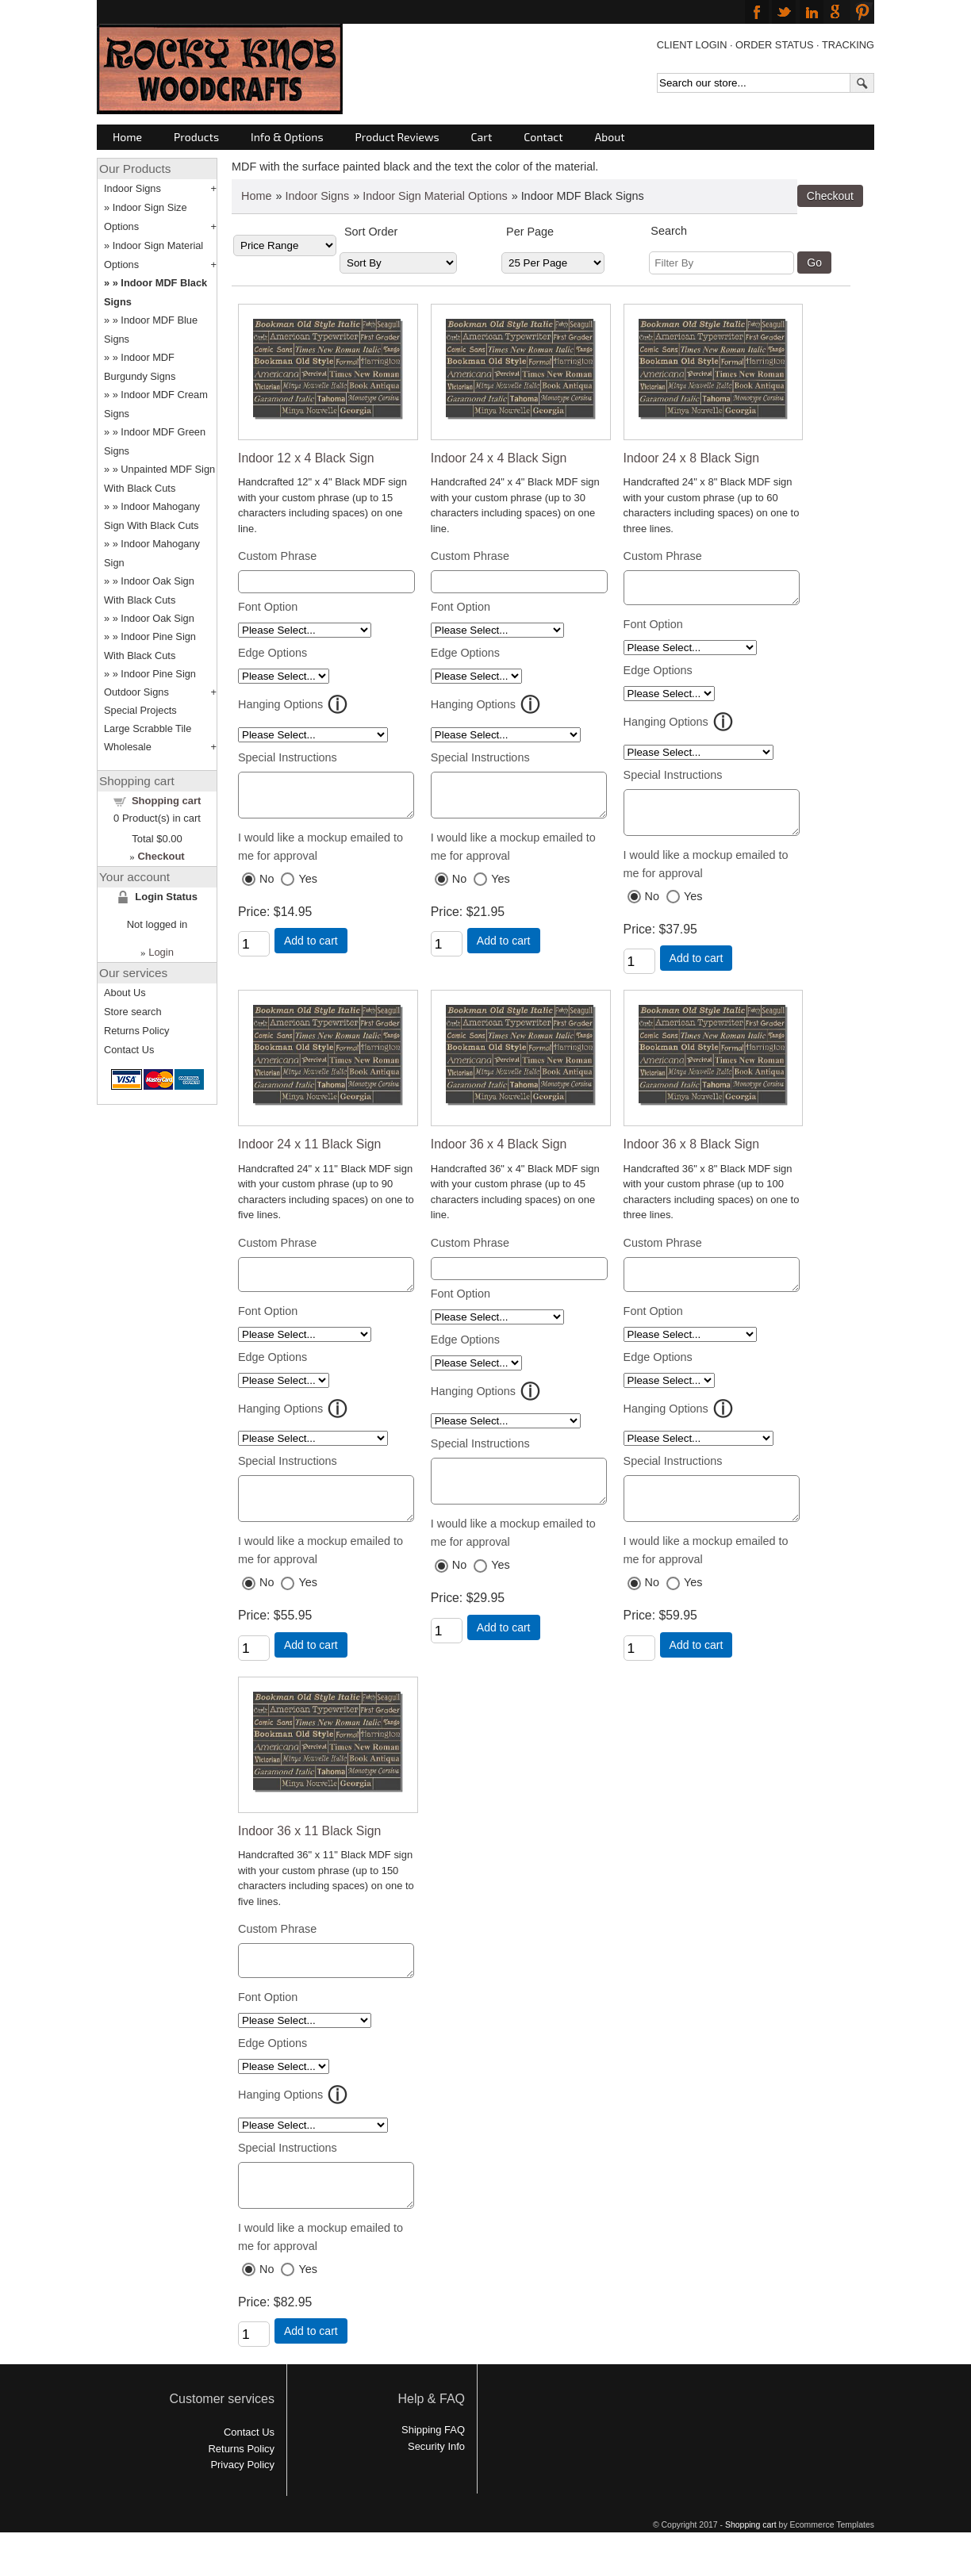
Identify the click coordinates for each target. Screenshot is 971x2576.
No (266, 886)
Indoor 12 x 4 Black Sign (306, 458)
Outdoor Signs (136, 692)
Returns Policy (137, 1031)
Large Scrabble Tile (147, 728)
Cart (482, 137)
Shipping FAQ (433, 2465)
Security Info (436, 2482)
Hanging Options (280, 704)
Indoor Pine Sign (158, 674)
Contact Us (129, 1050)
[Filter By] (721, 262)
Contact (543, 137)
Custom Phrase (277, 556)
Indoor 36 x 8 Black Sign (692, 1156)
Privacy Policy (242, 2500)
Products (196, 137)
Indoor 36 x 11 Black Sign (309, 1854)
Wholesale (128, 747)
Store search (133, 1012)
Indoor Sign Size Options (145, 216)
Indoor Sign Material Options (435, 196)
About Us (125, 993)
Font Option (267, 606)
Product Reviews (397, 137)
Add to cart (311, 947)
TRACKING (848, 45)
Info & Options (287, 137)
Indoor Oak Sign (157, 618)
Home (127, 137)
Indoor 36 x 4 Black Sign (499, 1156)
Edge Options (272, 652)
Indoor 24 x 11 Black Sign (309, 1156)
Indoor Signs (317, 196)
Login (161, 952)
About (610, 137)
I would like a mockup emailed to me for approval (320, 853)
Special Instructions (287, 757)
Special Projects (140, 710)
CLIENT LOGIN (692, 45)
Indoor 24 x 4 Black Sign (499, 458)
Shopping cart (166, 801)
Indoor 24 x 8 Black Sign (692, 458)
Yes (307, 886)
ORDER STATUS (774, 45)
